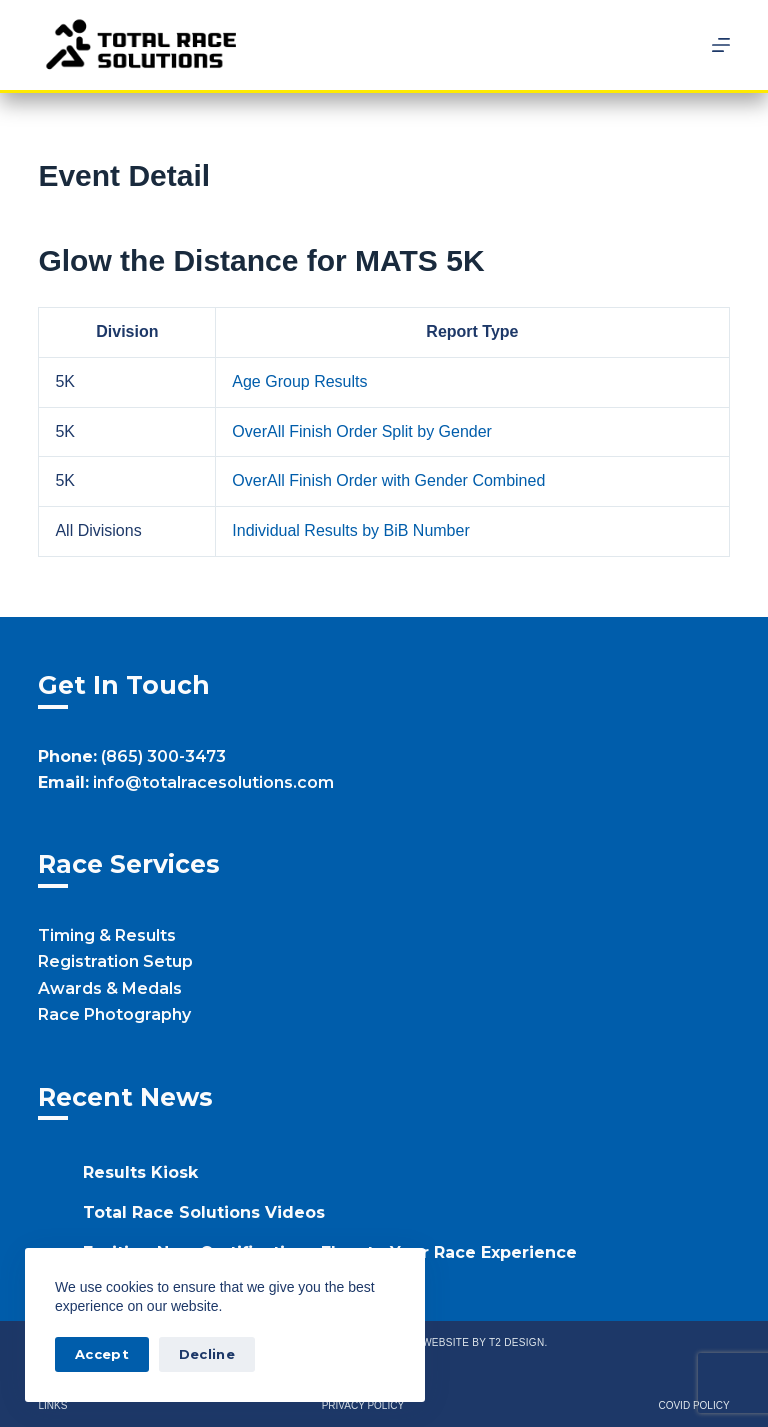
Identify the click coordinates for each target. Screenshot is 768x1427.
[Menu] (721, 45)
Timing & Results (107, 935)
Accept (102, 1354)
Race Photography (114, 1014)
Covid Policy (693, 1405)
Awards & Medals (110, 988)
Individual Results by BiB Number (350, 530)
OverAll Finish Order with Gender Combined (388, 480)
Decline (207, 1354)
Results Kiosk (140, 1172)
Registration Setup (115, 961)
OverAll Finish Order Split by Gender (362, 431)
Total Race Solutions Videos (204, 1212)
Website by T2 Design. (484, 1342)
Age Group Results (299, 381)
